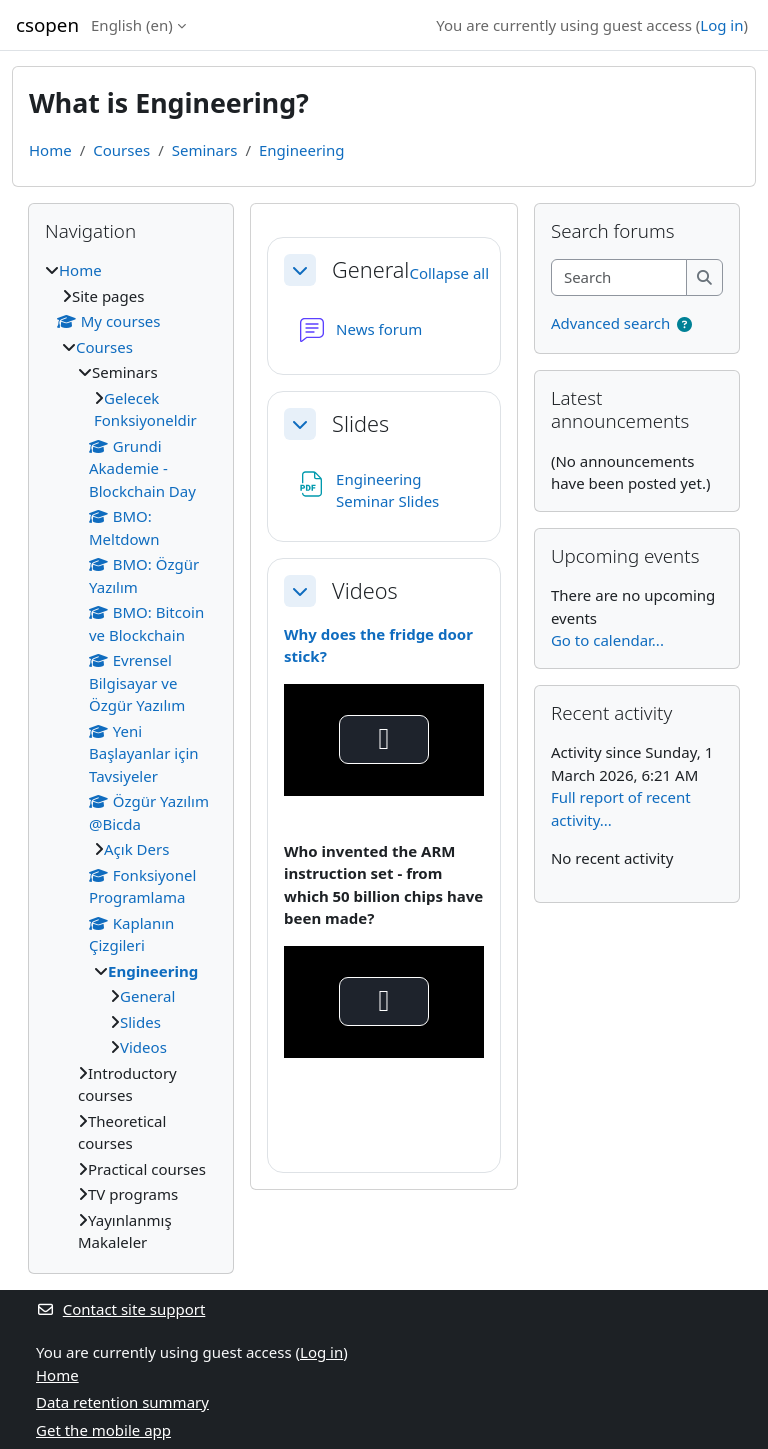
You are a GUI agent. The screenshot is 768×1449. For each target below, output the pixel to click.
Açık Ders (136, 849)
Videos (365, 591)
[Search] (619, 277)
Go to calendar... (607, 640)
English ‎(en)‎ (132, 25)
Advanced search (610, 323)
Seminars (205, 150)
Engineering (301, 150)
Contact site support (120, 1309)
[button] (300, 270)
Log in (721, 25)
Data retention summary (122, 1402)
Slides (360, 424)
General (370, 270)
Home (50, 150)
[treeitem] (131, 756)
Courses (121, 150)
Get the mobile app (103, 1430)
